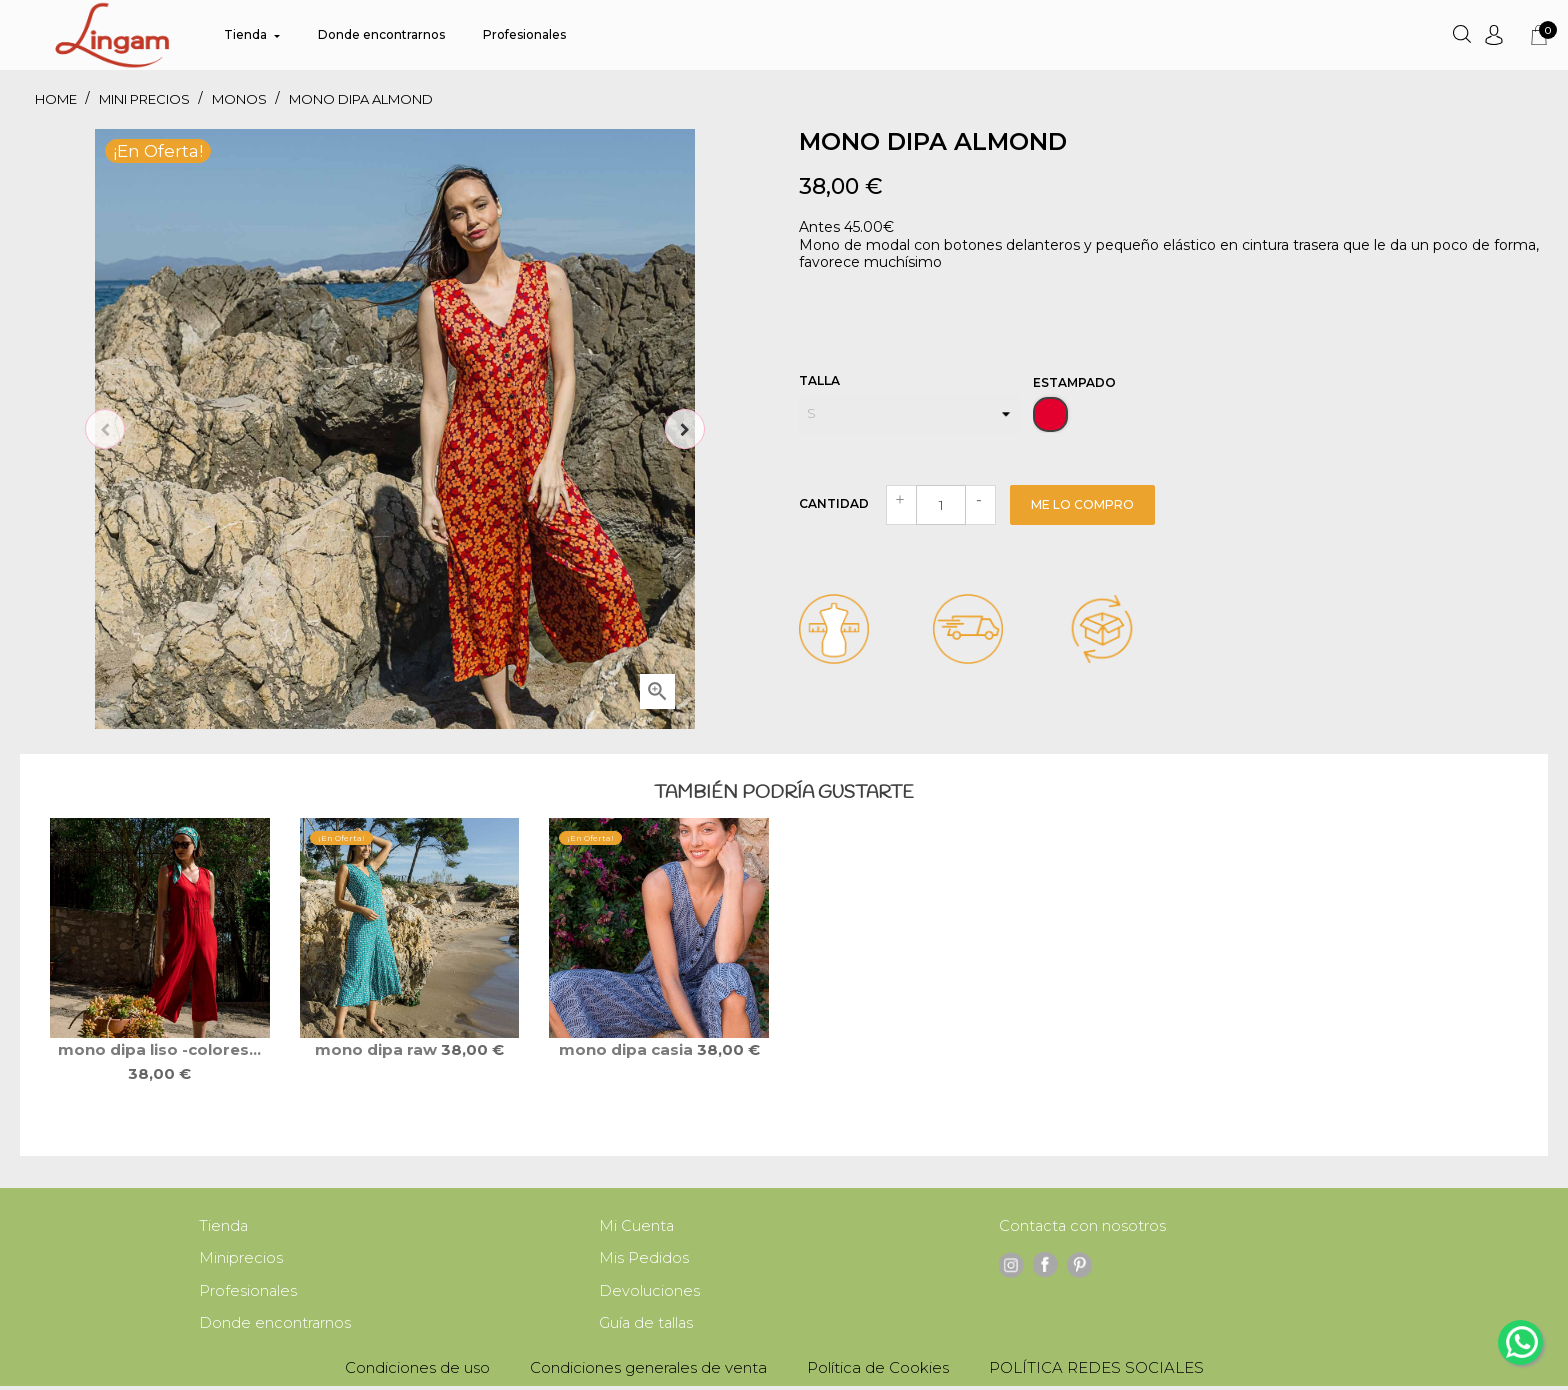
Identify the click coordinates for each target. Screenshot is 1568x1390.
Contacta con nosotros (1083, 1226)
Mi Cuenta (637, 1226)
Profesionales (248, 1293)
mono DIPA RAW (378, 1049)
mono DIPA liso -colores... (159, 1049)
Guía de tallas (647, 1326)
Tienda (224, 1226)
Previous (105, 429)
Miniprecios (241, 1259)
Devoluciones (649, 1293)
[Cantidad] (941, 505)
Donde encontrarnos (275, 1326)
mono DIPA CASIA (628, 1049)
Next (685, 429)
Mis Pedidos (644, 1259)
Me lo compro (1082, 504)
